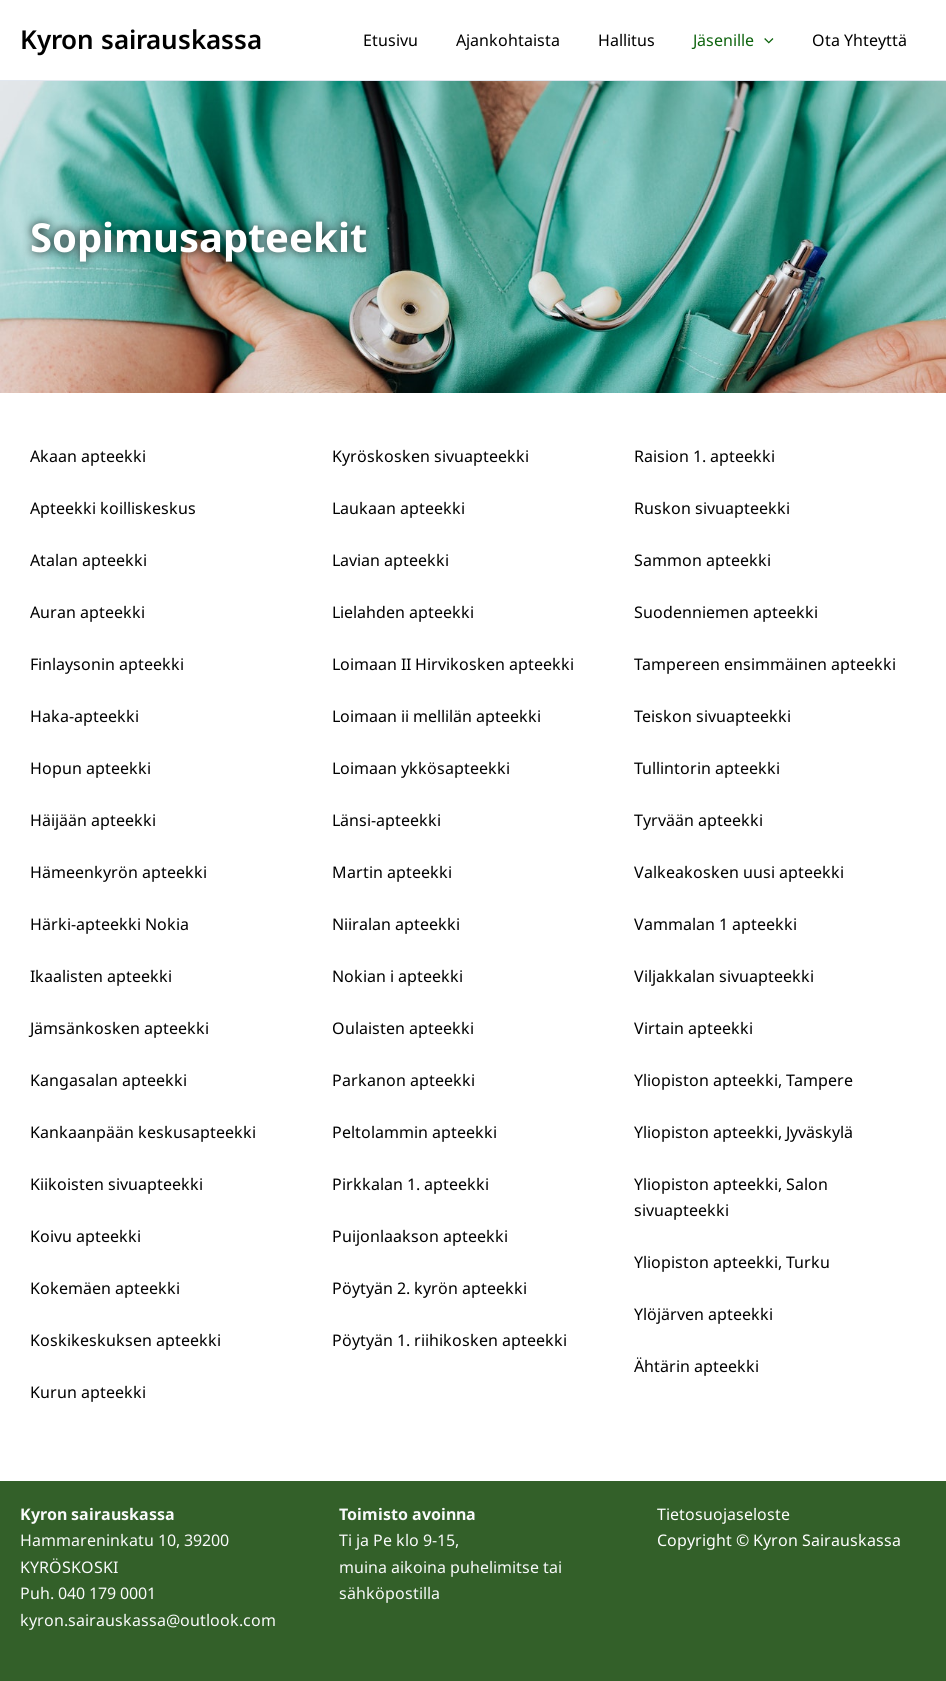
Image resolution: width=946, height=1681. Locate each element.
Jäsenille (742, 40)
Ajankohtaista (529, 40)
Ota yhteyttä (862, 40)
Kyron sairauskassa (141, 39)
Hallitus (641, 40)
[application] (773, 40)
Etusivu (417, 40)
